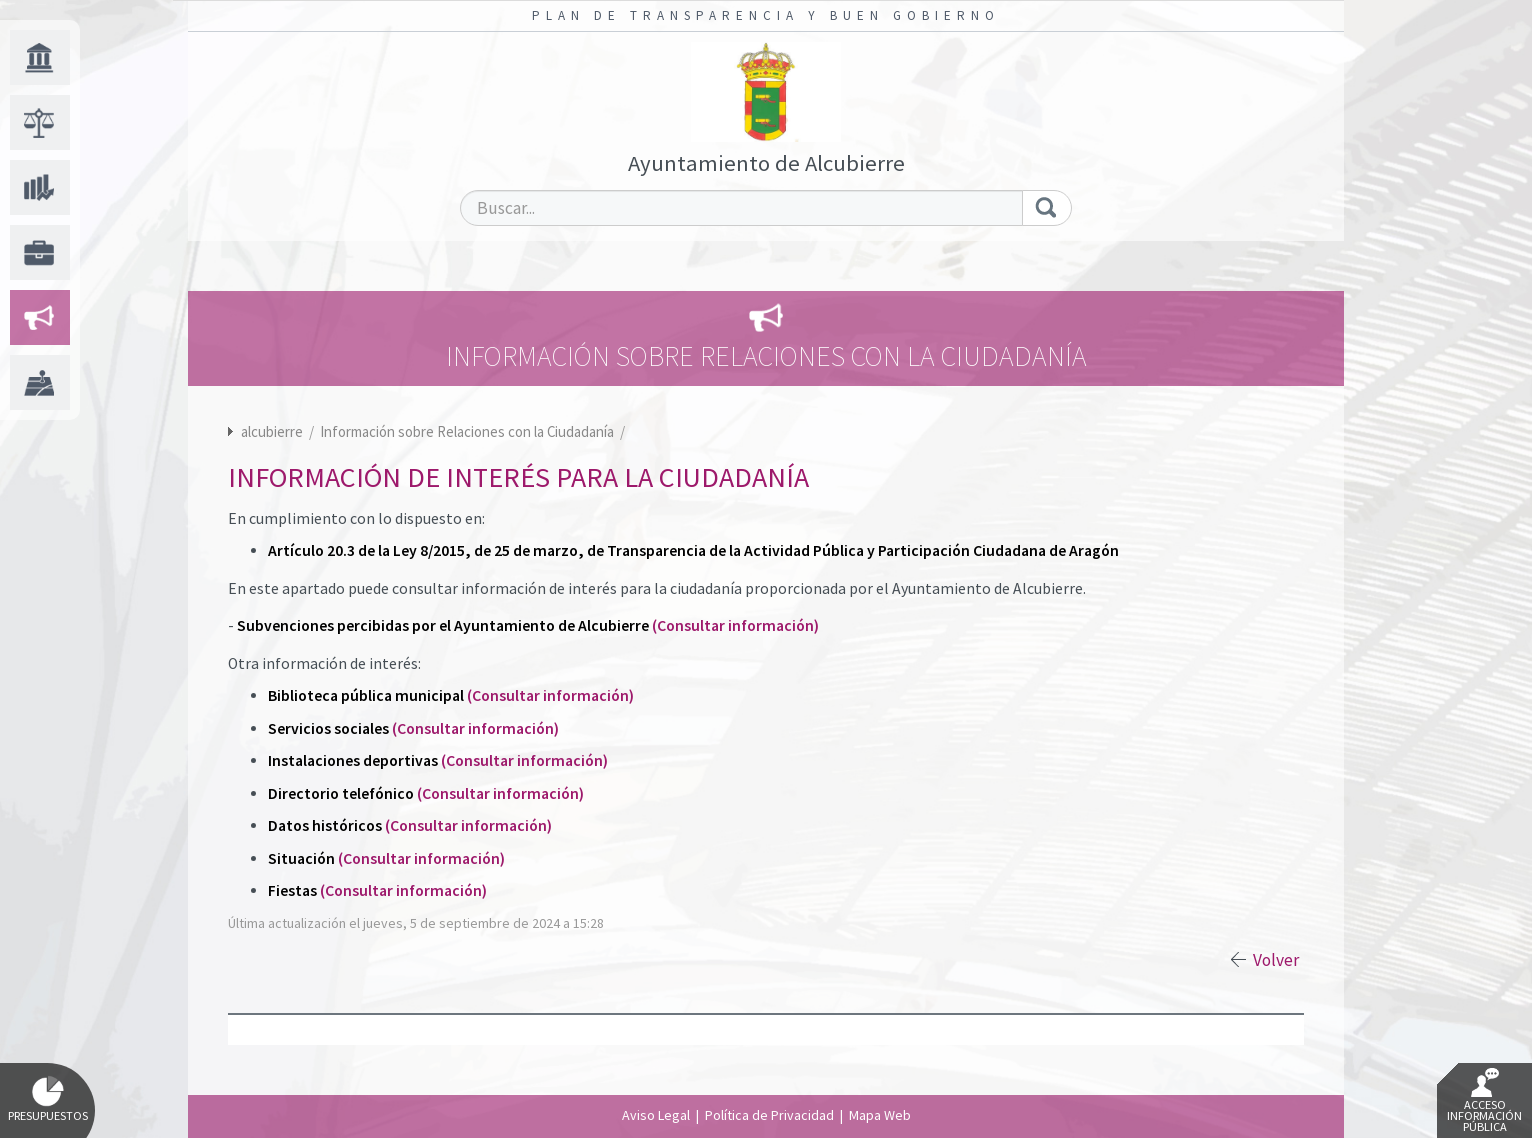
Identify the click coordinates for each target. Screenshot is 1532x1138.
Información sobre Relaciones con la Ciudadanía (468, 431)
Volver (1276, 960)
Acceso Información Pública (1484, 1101)
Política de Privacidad (769, 1115)
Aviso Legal (656, 1115)
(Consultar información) (735, 625)
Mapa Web (880, 1115)
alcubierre (272, 431)
